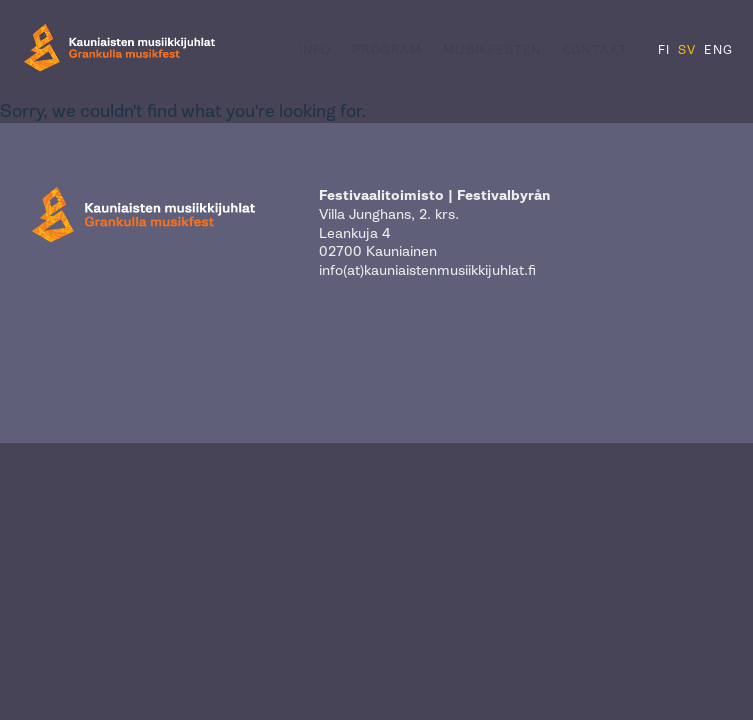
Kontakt (595, 50)
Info (315, 50)
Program (387, 50)
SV (687, 50)
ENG (718, 50)
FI (664, 50)
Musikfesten (492, 50)
